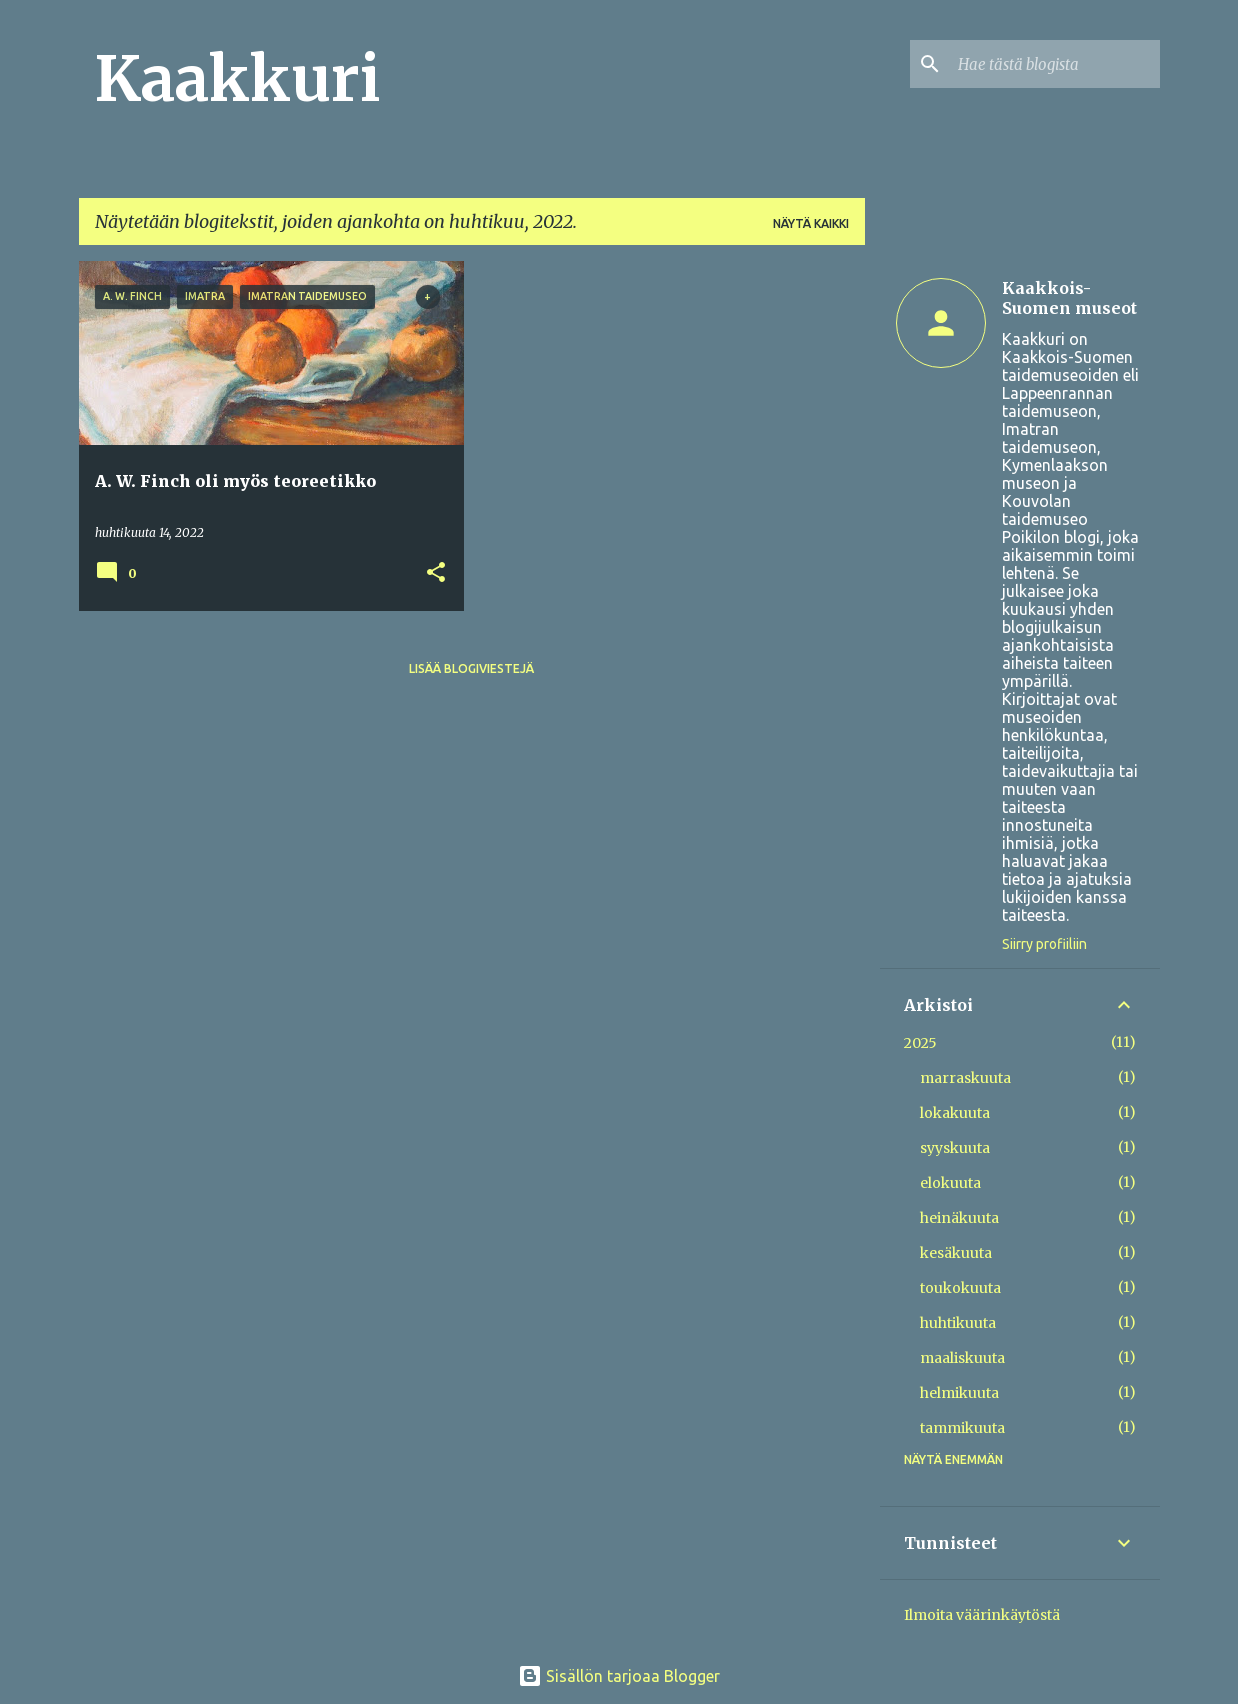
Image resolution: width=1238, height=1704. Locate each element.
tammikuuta (962, 1428)
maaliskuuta (962, 1358)
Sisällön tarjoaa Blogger (619, 1676)
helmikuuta (959, 1393)
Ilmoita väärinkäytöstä (982, 1615)
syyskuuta (955, 1148)
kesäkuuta (956, 1253)
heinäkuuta (959, 1218)
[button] (436, 573)
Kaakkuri (237, 79)
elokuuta (950, 1183)
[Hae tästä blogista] (1055, 64)
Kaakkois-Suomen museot (1069, 298)
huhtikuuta (958, 1323)
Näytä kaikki (811, 223)
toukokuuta (960, 1288)
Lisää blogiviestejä (471, 668)
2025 (920, 1043)
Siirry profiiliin (1044, 944)
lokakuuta (955, 1113)
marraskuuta (965, 1078)
